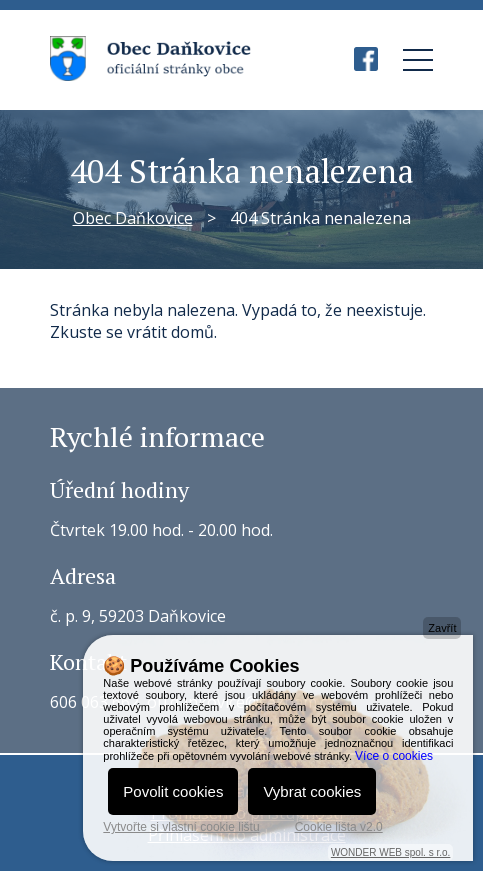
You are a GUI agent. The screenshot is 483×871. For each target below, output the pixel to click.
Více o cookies (394, 756)
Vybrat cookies (312, 791)
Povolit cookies (173, 791)
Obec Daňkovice (133, 218)
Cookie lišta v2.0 (339, 827)
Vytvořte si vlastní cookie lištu (181, 827)
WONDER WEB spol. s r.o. (390, 852)
